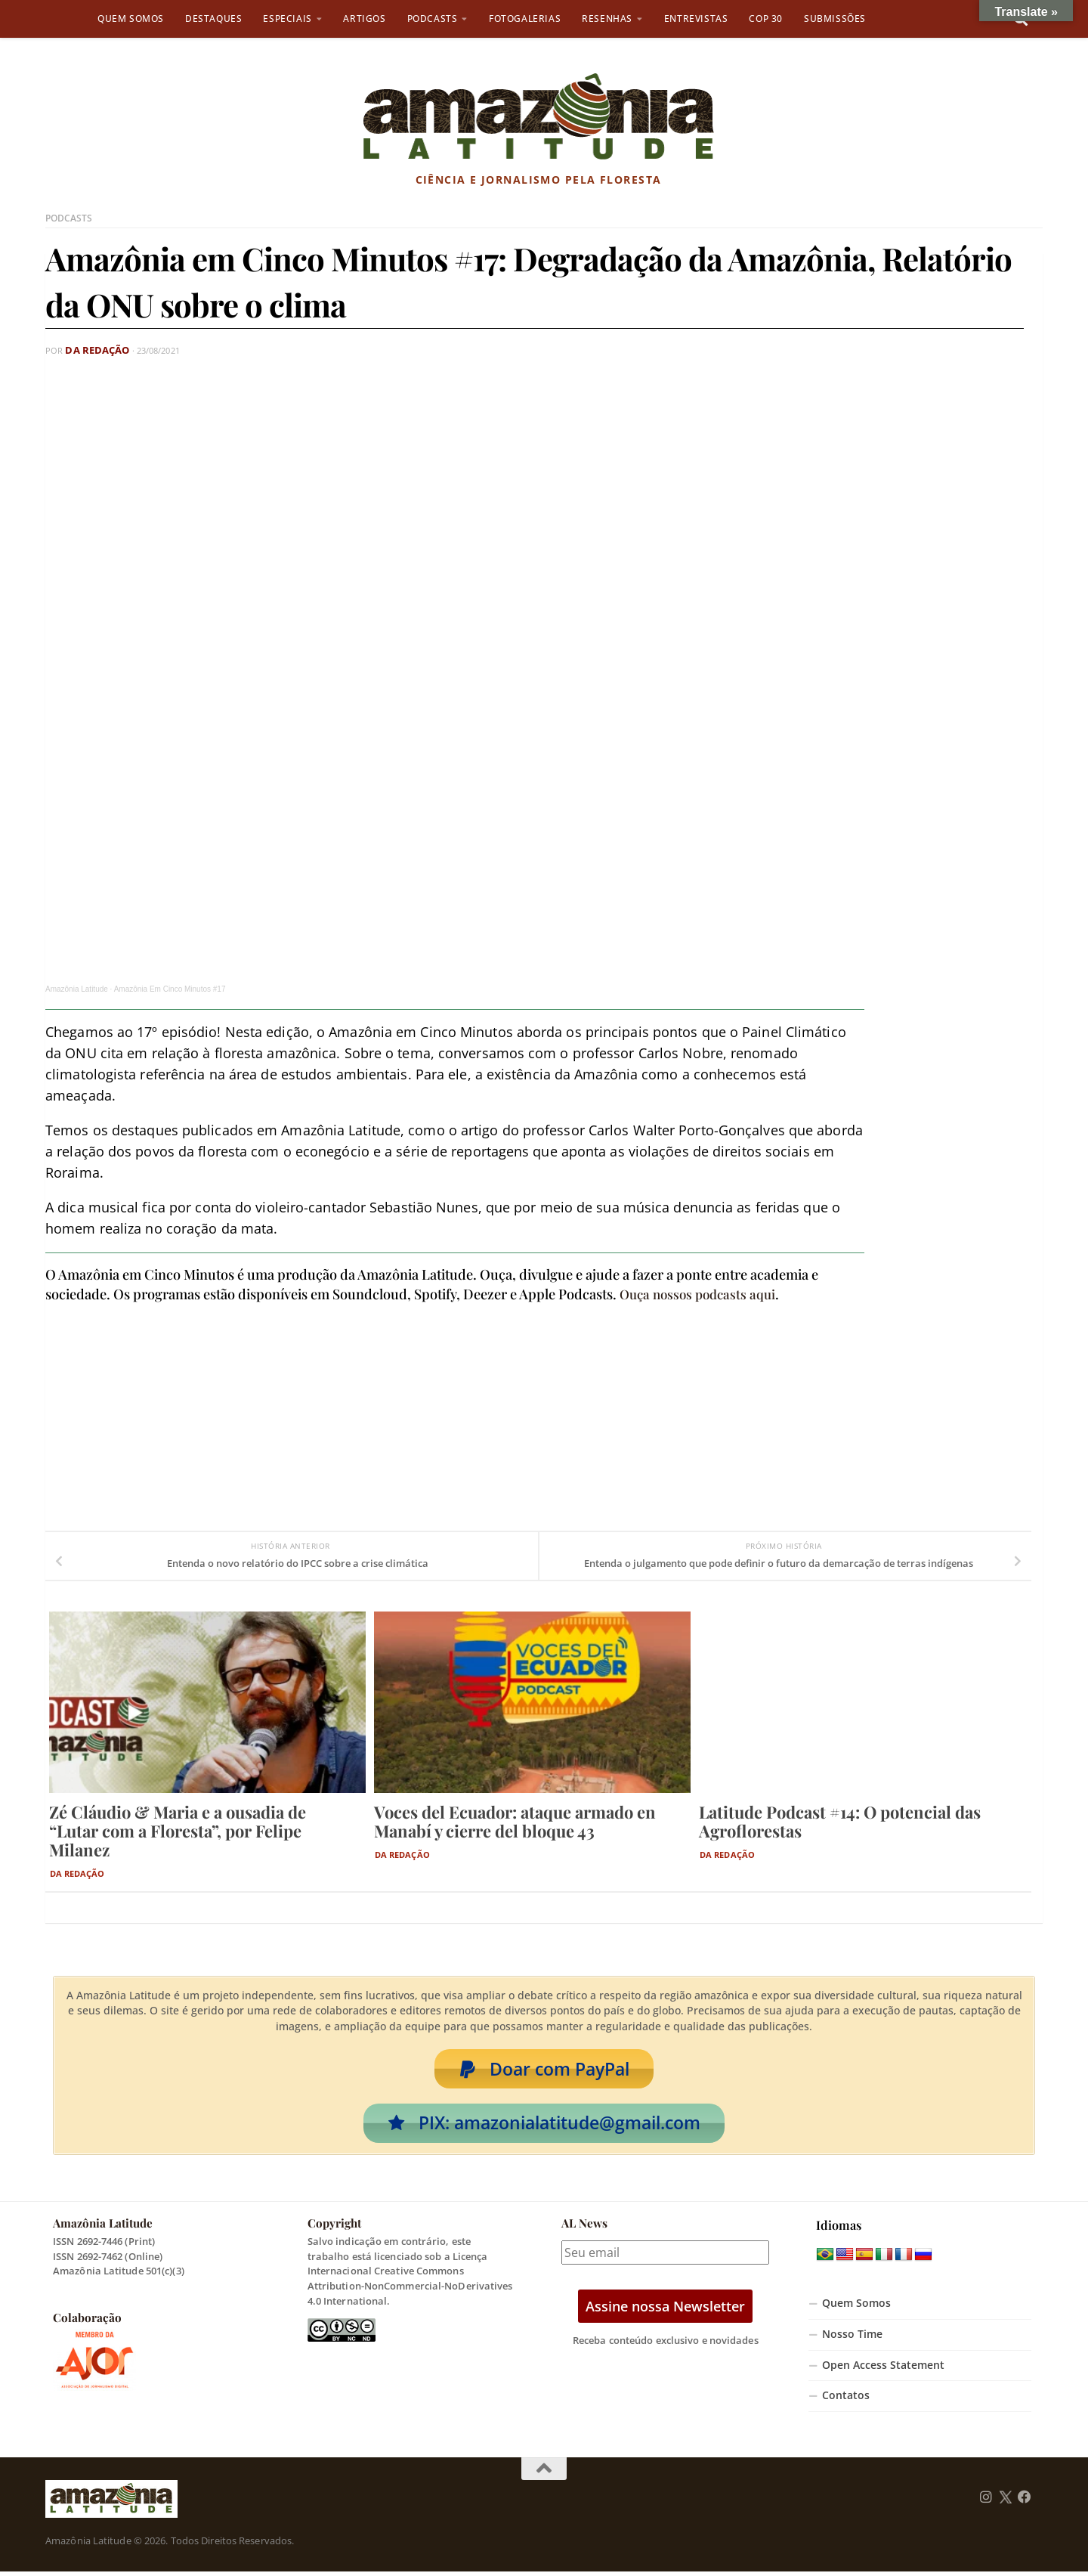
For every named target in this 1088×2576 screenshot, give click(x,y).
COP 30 (766, 18)
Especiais (287, 18)
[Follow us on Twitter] (1005, 2502)
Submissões (835, 18)
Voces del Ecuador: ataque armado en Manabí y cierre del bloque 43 (515, 1820)
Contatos (846, 2400)
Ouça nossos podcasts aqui (702, 1292)
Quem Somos (130, 18)
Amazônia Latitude (76, 988)
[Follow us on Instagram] (986, 2502)
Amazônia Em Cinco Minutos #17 (170, 988)
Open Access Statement (883, 2369)
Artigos (364, 18)
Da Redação (92, 349)
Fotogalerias (525, 18)
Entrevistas (696, 18)
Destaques (213, 18)
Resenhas (607, 18)
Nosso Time (852, 2338)
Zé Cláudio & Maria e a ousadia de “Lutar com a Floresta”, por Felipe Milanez (177, 1830)
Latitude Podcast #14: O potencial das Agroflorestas (840, 1820)
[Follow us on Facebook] (1024, 2502)
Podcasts (432, 18)
